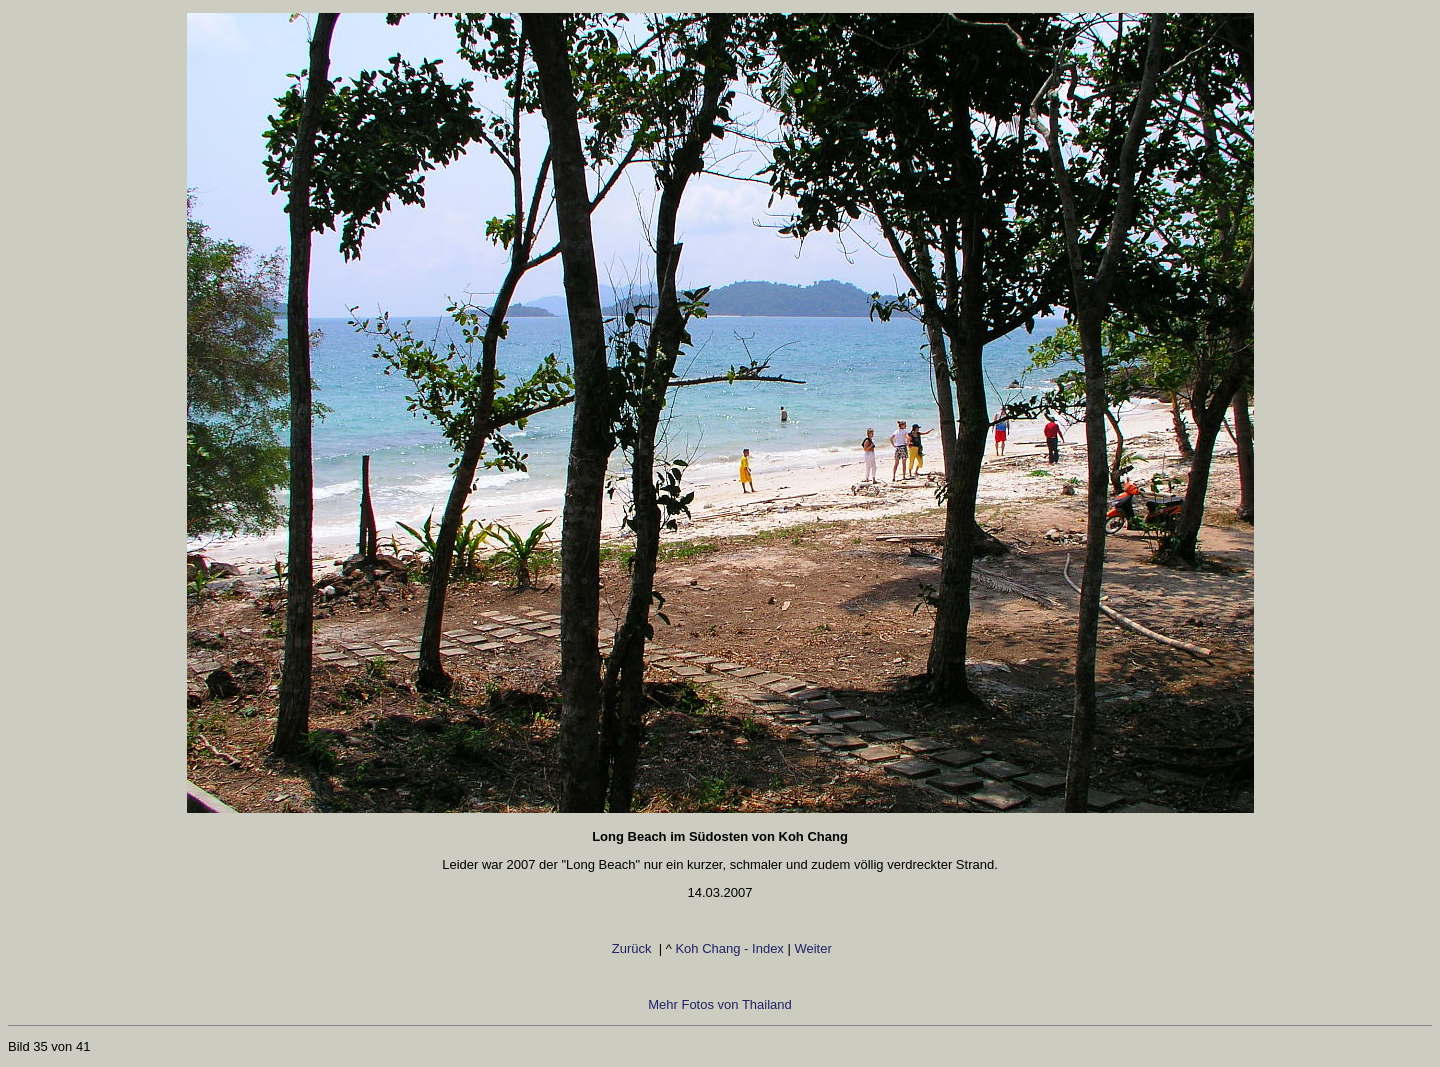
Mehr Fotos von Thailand (720, 1004)
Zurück (622, 948)
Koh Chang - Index (729, 948)
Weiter (816, 948)
